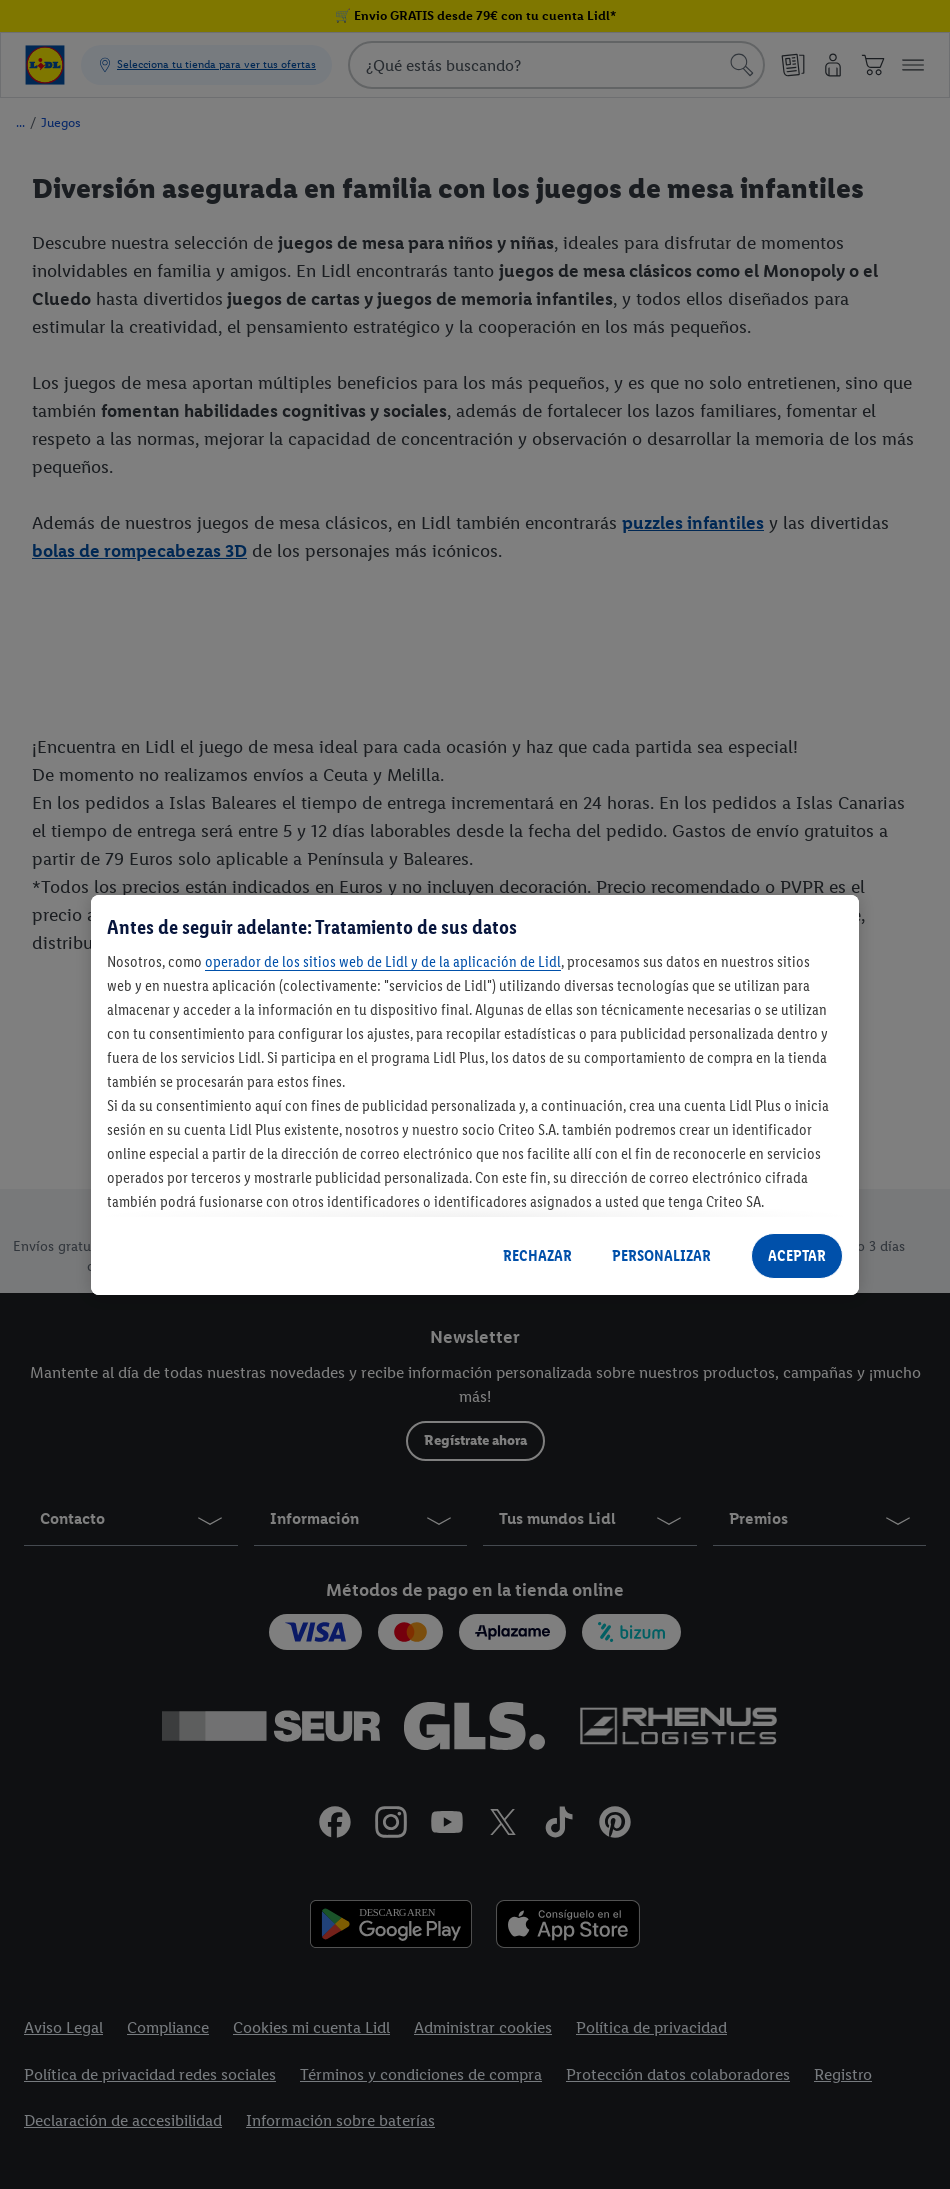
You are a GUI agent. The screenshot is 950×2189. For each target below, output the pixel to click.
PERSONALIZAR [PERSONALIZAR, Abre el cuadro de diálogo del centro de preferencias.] (661, 1255)
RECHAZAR (537, 1255)
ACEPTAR (797, 1255)
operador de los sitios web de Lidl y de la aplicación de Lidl (383, 961)
